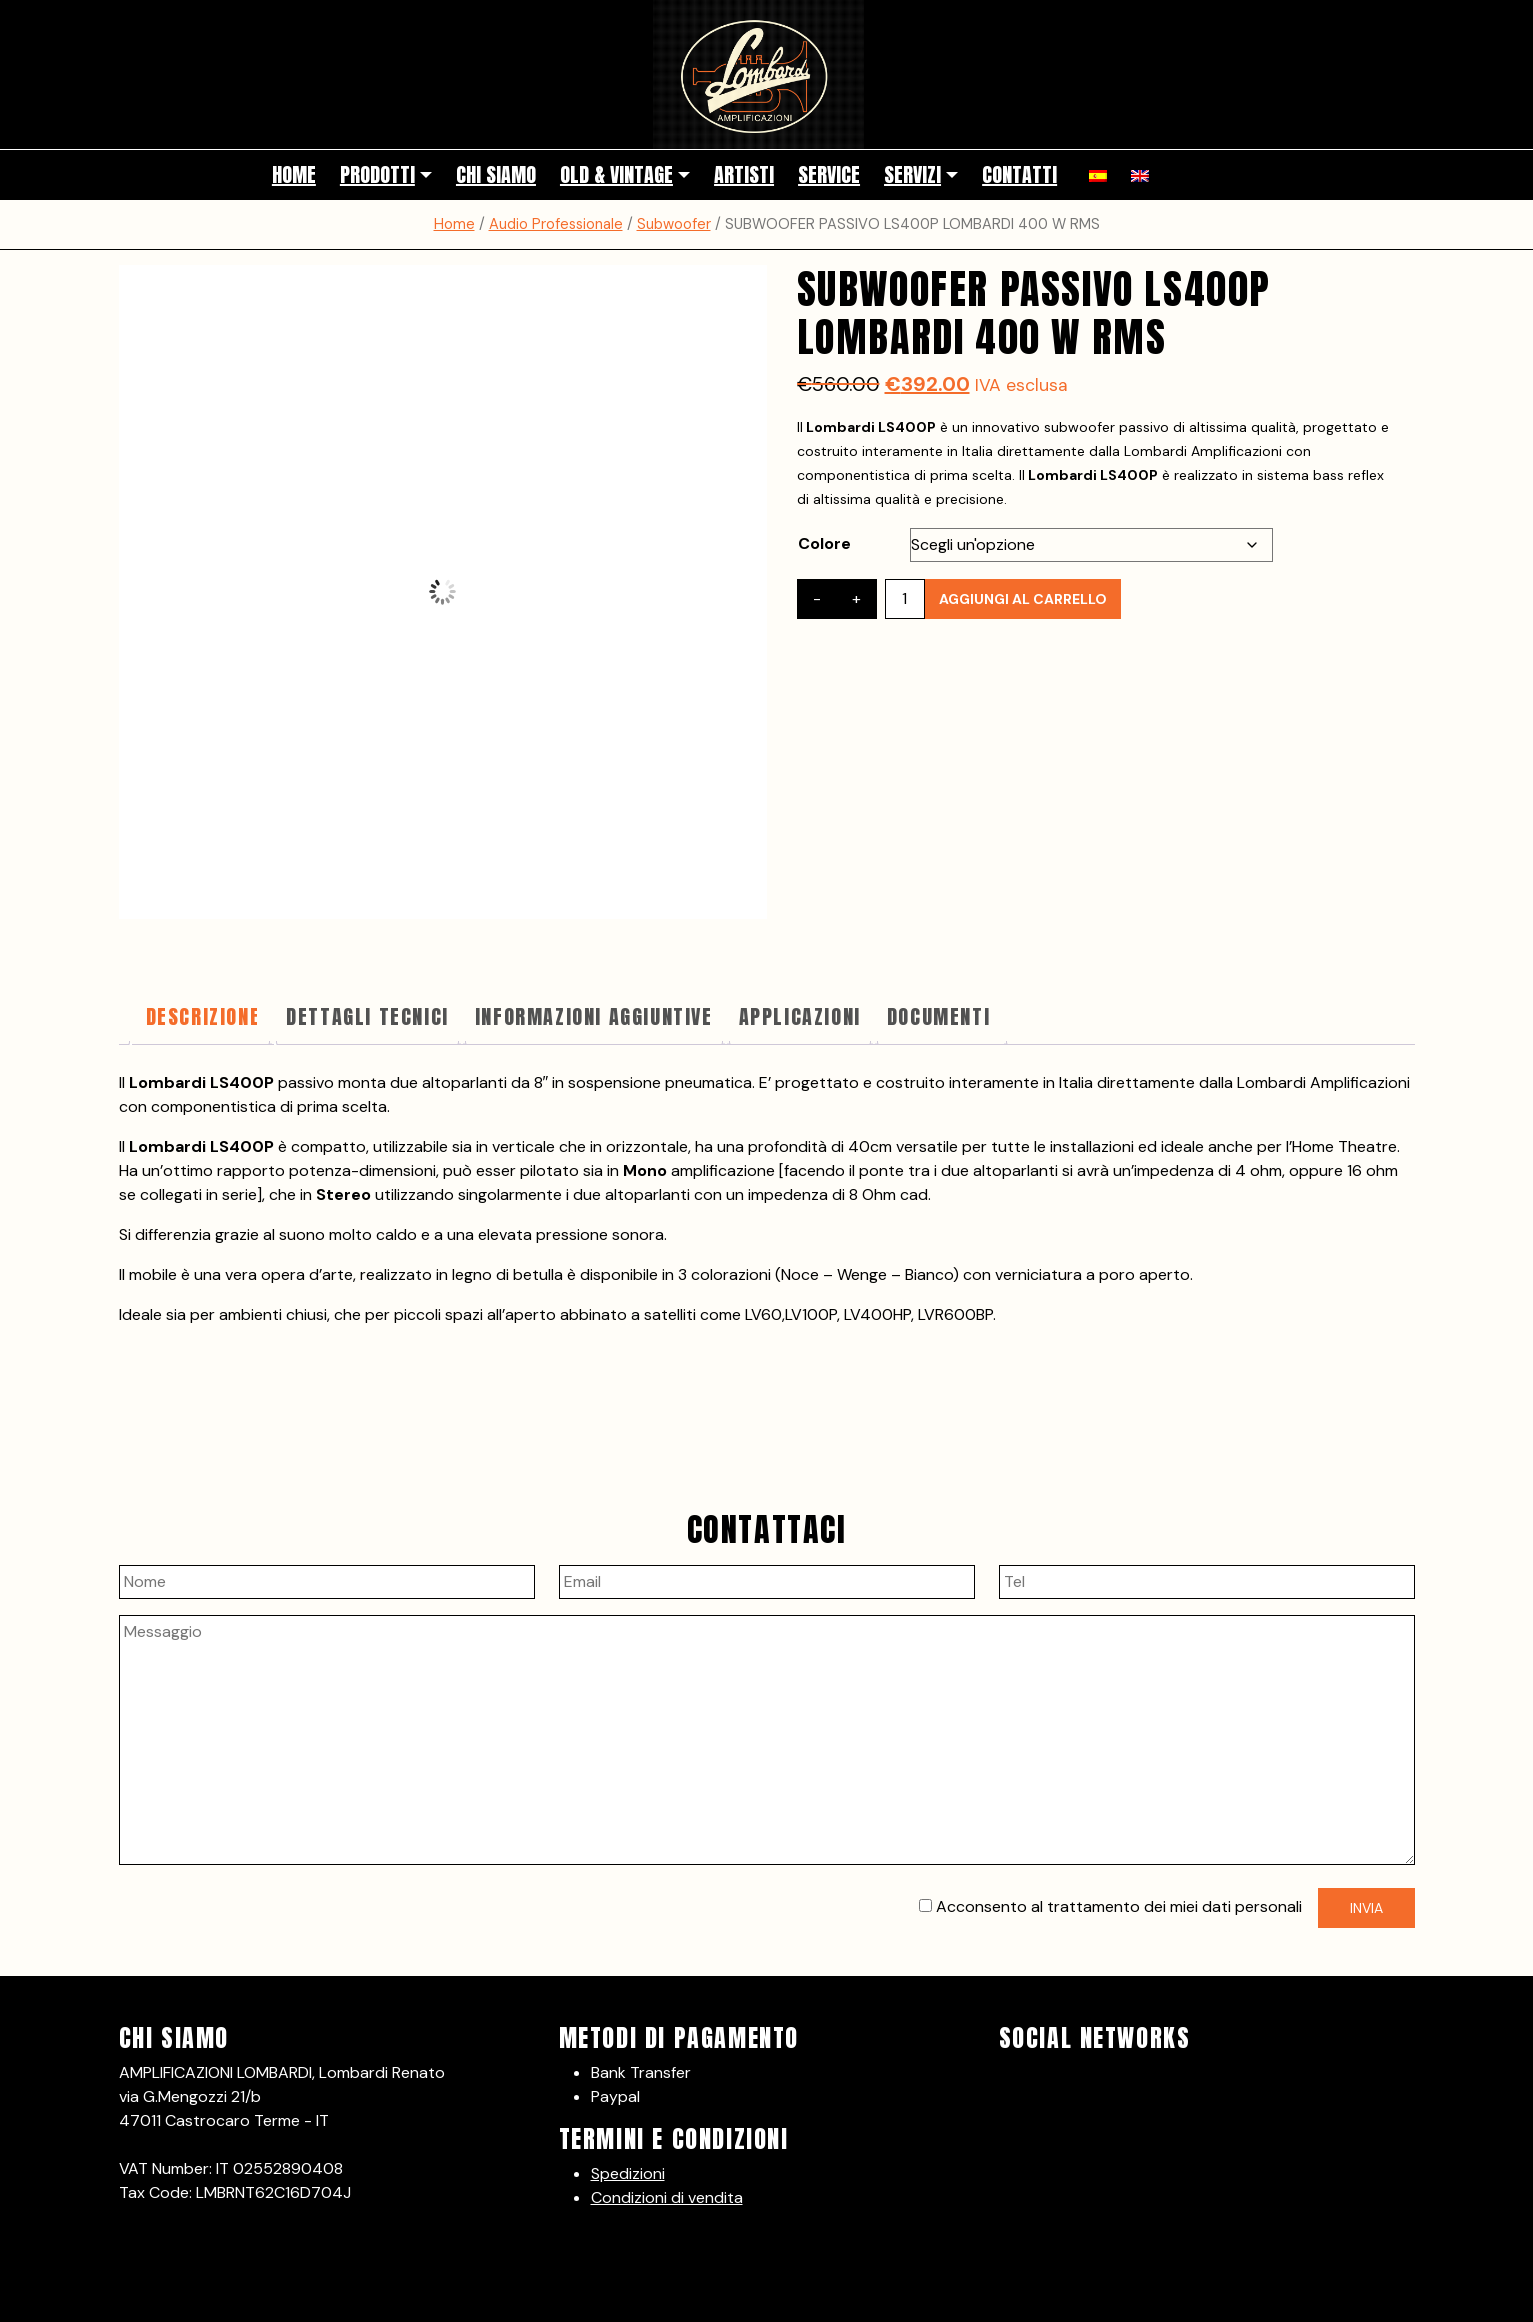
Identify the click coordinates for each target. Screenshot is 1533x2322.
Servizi (912, 174)
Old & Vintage (616, 174)
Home (294, 174)
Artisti (744, 174)
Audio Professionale (556, 224)
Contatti (1019, 174)
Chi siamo (496, 174)
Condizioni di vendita (667, 2197)
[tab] (203, 1021)
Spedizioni (628, 2173)
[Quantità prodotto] (905, 599)
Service (829, 174)
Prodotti (377, 174)
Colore (824, 543)
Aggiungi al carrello (1023, 599)
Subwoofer (674, 224)
